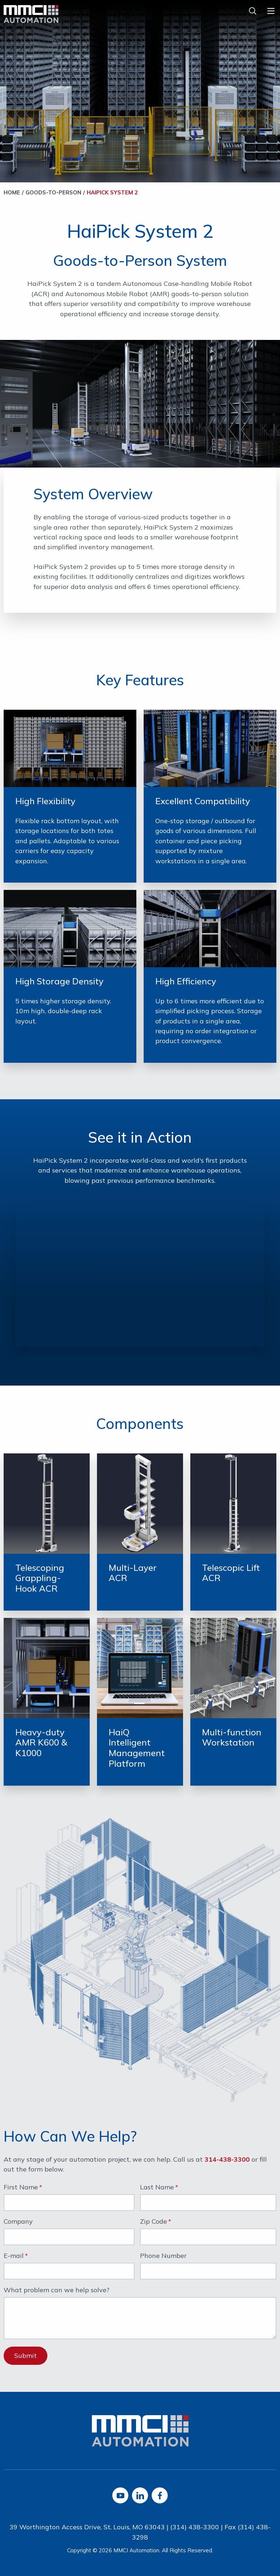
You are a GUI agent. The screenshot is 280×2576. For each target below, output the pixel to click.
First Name (21, 2187)
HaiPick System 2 (112, 192)
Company (18, 2222)
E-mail (14, 2256)
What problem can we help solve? (56, 2290)
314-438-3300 (227, 2159)
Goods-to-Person (53, 192)
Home (12, 192)
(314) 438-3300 (194, 2527)
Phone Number (163, 2256)
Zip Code (153, 2222)
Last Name (157, 2187)
